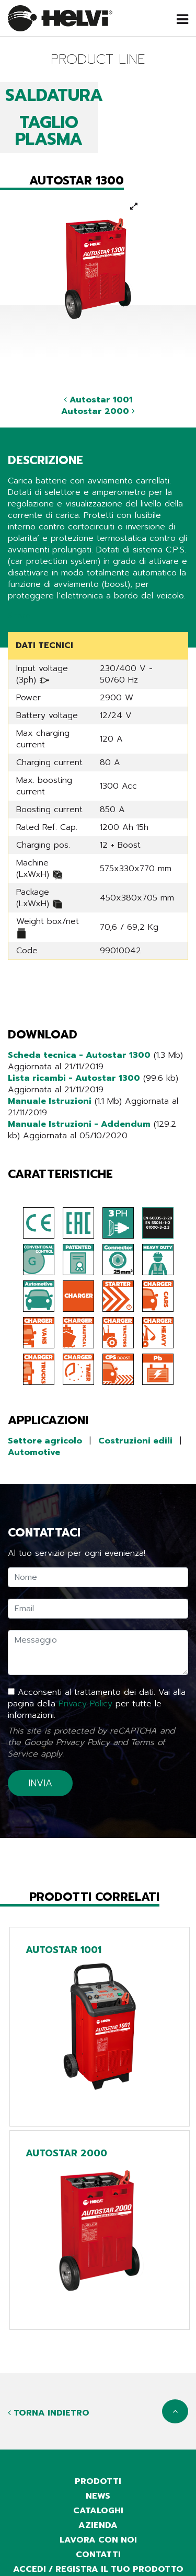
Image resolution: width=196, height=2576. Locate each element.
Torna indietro (48, 2413)
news (98, 2496)
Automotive (34, 1452)
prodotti (98, 2481)
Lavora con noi (98, 2540)
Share (19, 615)
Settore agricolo (45, 1441)
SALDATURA (54, 95)
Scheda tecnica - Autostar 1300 (79, 1055)
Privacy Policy (85, 1703)
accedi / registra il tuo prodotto (98, 2569)
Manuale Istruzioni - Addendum (79, 1124)
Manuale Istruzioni (49, 1101)
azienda (98, 2525)
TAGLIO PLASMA (49, 131)
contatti (98, 2554)
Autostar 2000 (98, 411)
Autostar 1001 (98, 400)
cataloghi (98, 2510)
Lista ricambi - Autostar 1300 (74, 1078)
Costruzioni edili (135, 1441)
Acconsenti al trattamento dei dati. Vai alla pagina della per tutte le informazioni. (97, 1703)
